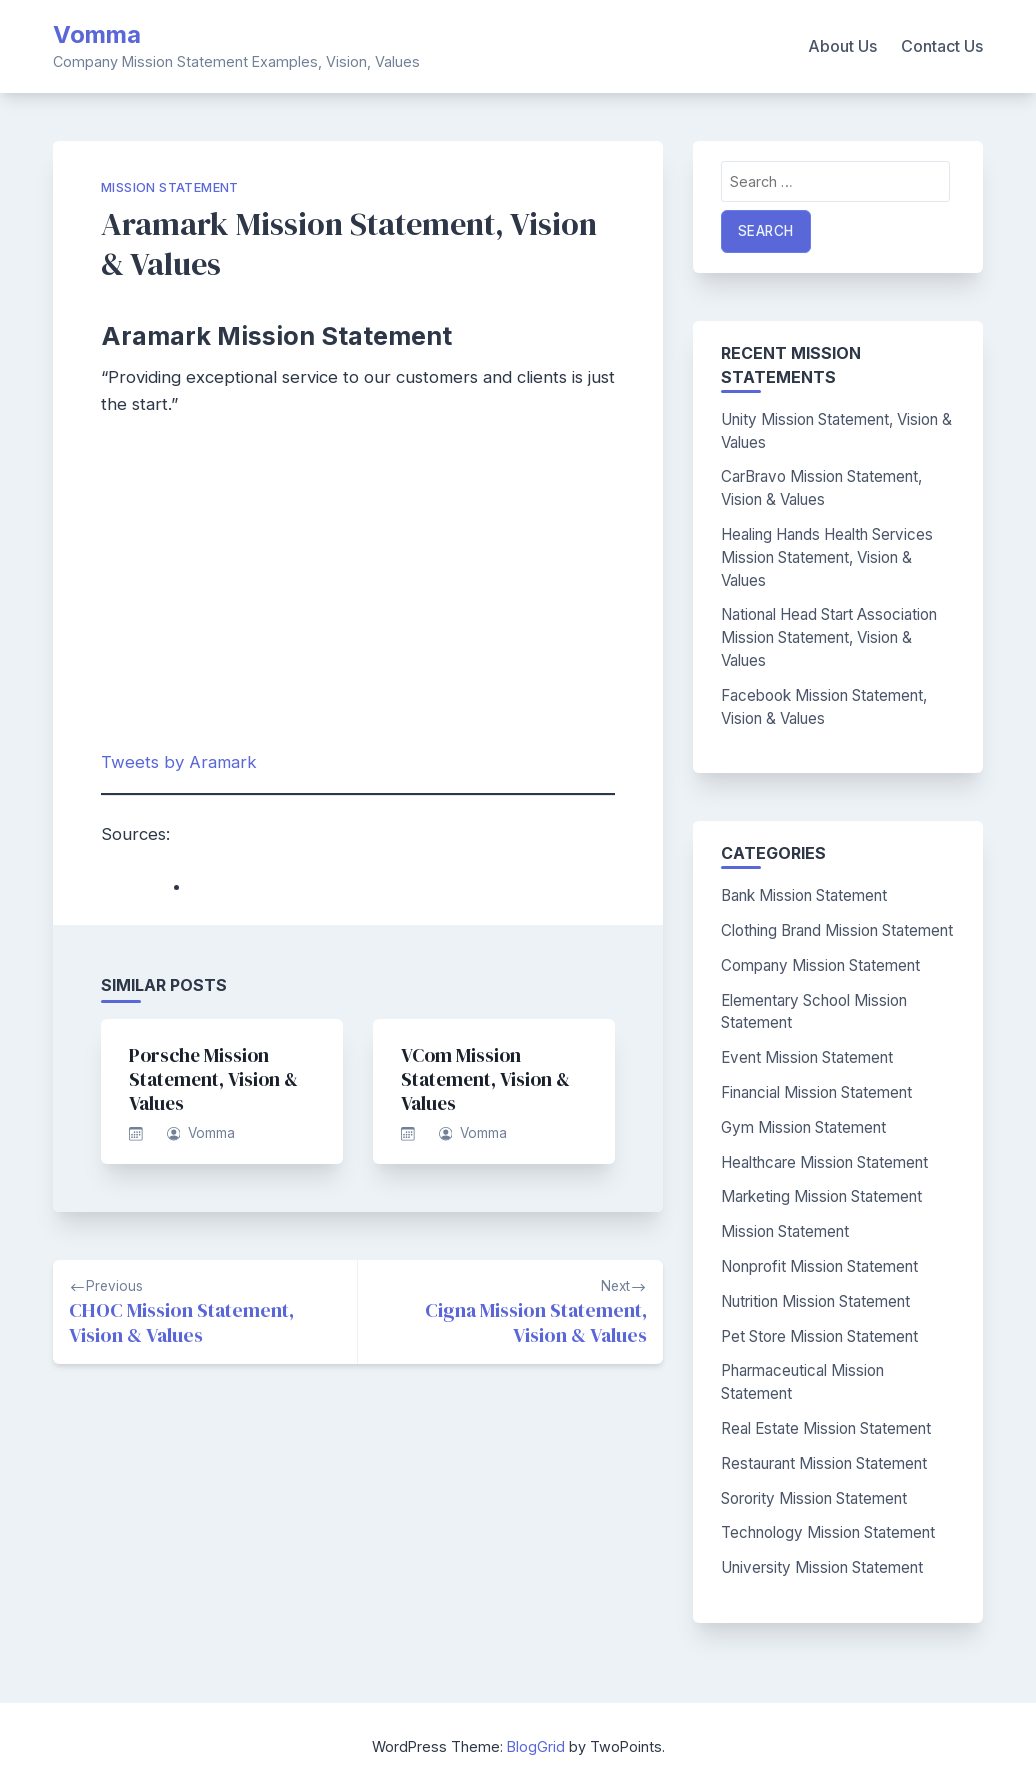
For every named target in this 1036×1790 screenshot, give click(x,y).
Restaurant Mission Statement (824, 1463)
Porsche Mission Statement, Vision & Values (213, 1079)
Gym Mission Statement (803, 1127)
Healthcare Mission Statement (824, 1162)
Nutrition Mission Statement (815, 1301)
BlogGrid (536, 1746)
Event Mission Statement (807, 1057)
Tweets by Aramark (179, 762)
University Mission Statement (822, 1567)
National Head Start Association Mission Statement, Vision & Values (829, 637)
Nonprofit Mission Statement (819, 1266)
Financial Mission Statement (816, 1092)
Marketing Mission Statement (821, 1196)
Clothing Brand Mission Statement (837, 930)
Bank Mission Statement (804, 895)
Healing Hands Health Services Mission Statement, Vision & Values (827, 557)
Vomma (97, 34)
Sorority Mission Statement (814, 1498)
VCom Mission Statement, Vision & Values (485, 1079)
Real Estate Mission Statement (826, 1428)
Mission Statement (170, 187)
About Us (842, 46)
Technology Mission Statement (828, 1532)
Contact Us (942, 46)
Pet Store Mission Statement (819, 1336)
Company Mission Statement (820, 965)
